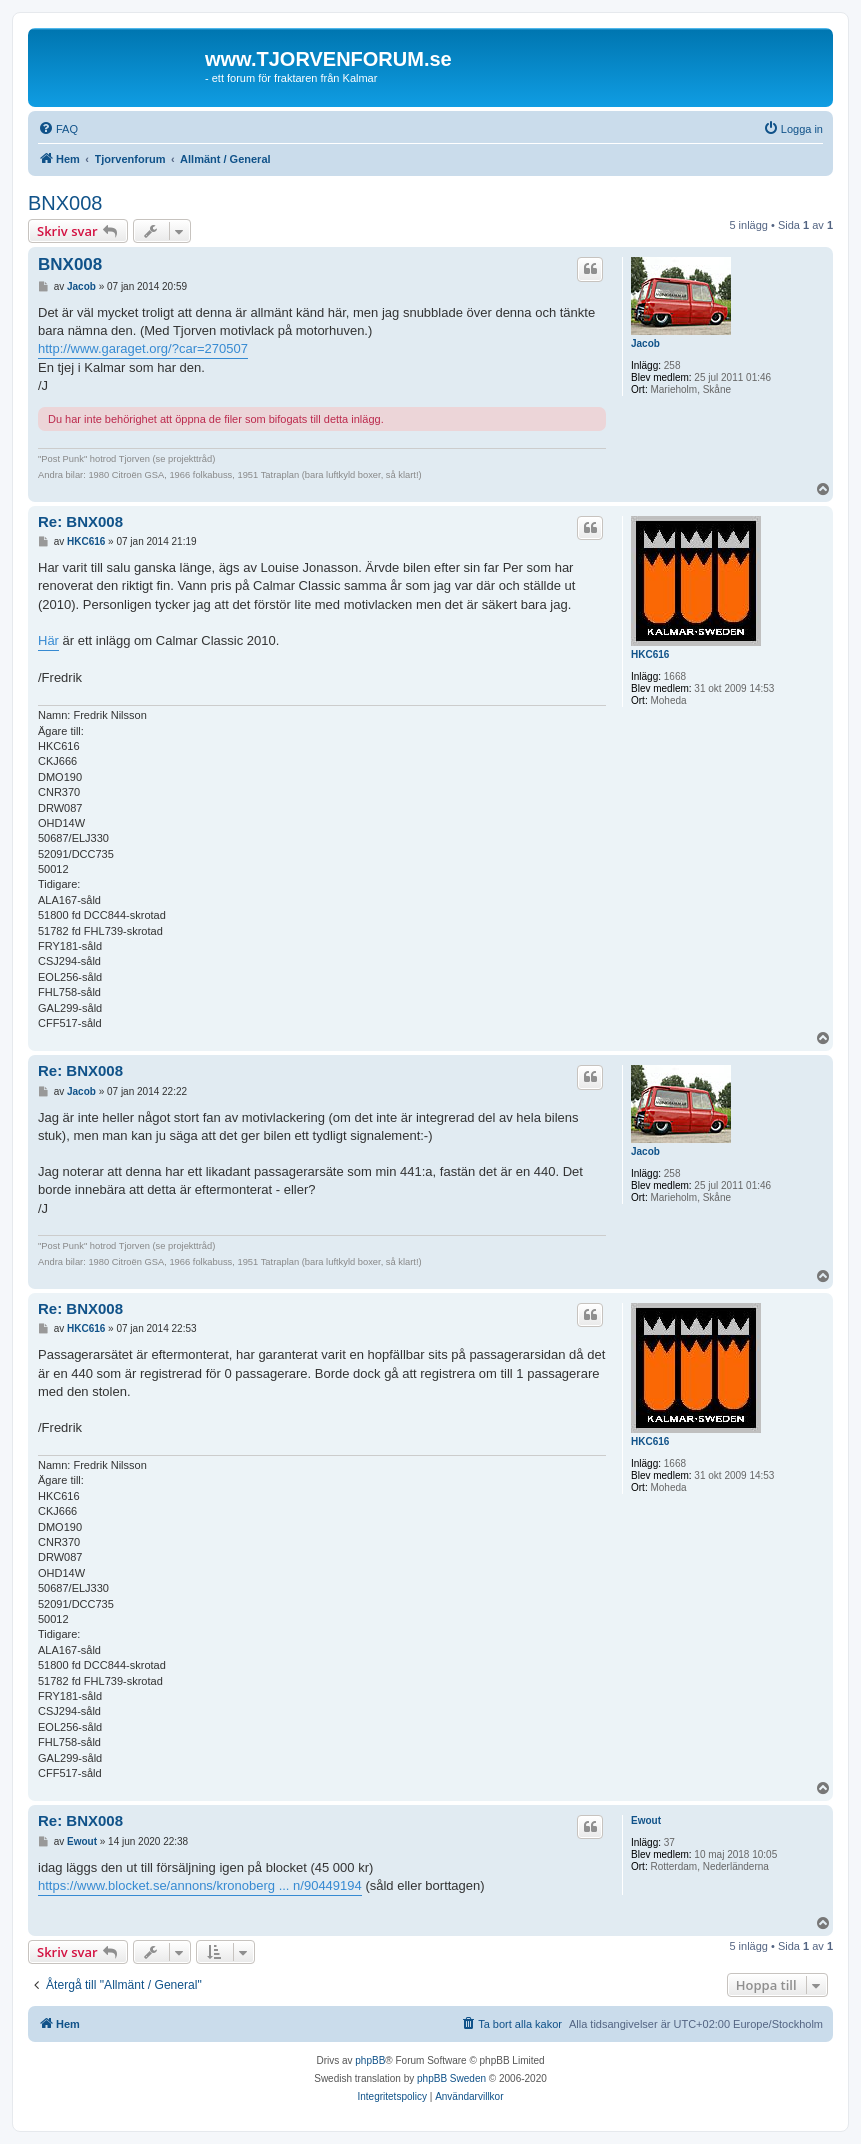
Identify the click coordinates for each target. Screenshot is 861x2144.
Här (48, 640)
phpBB (370, 2060)
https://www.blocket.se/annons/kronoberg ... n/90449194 (200, 1885)
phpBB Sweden (451, 2078)
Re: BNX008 (80, 521)
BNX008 (65, 203)
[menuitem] (58, 129)
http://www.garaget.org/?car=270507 (143, 348)
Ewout (646, 1820)
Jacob (645, 343)
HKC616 (650, 654)
